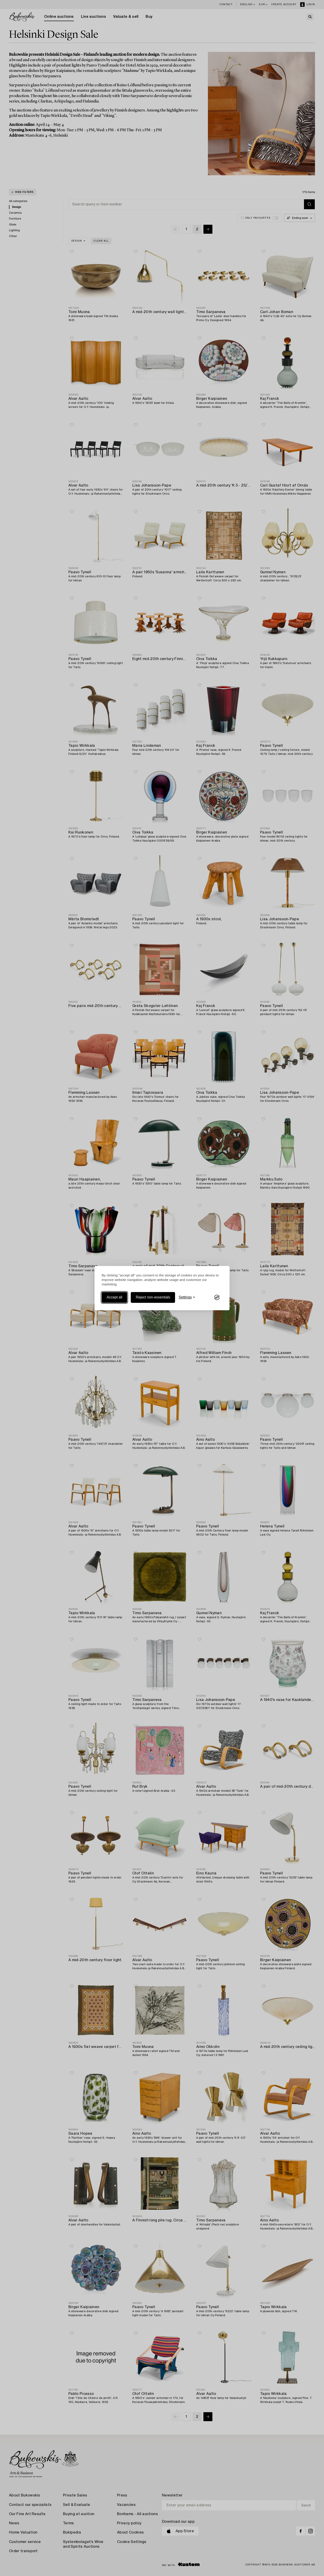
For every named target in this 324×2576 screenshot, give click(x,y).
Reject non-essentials (153, 1297)
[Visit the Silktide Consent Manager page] (217, 1297)
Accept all (114, 1297)
